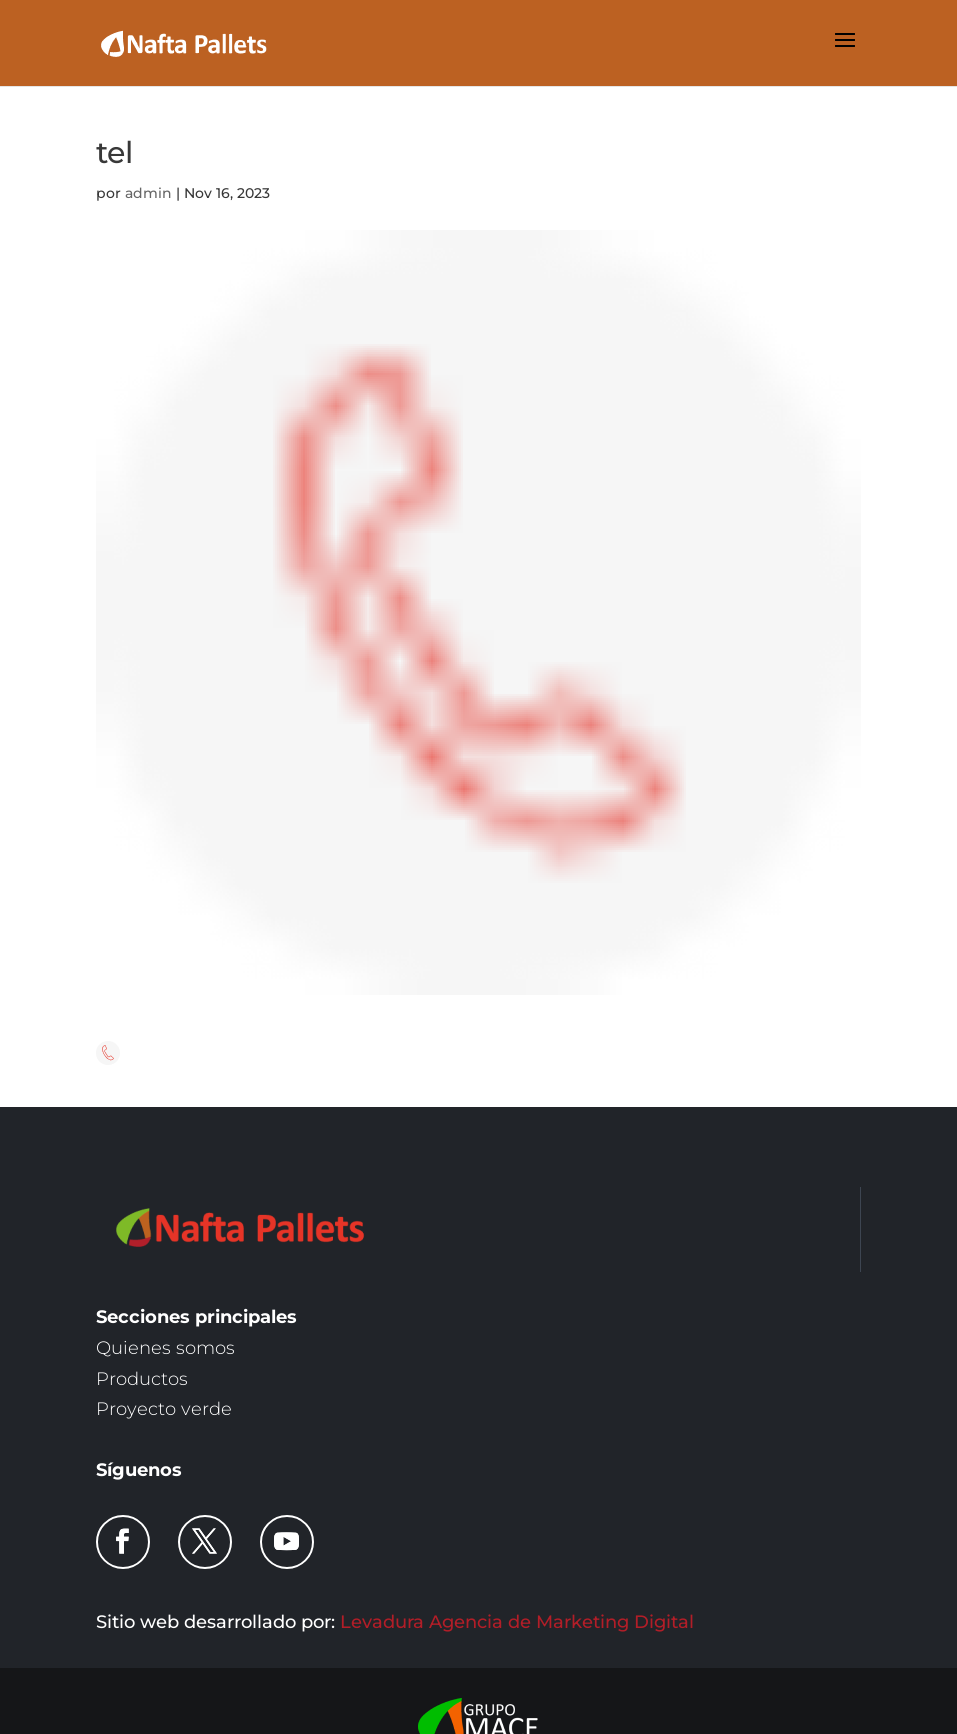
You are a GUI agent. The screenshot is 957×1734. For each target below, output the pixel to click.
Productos (142, 1379)
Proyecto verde (164, 1409)
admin (148, 193)
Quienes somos (165, 1348)
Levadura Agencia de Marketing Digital (517, 1622)
